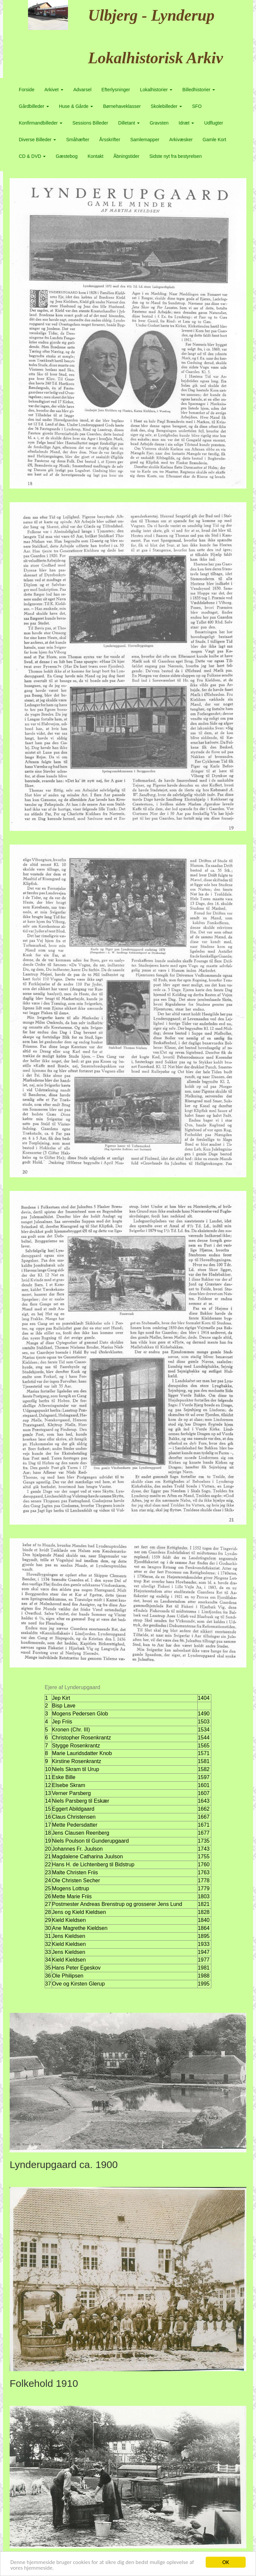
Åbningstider (126, 156)
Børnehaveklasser (122, 106)
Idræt (186, 123)
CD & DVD (32, 156)
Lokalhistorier (156, 89)
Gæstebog (66, 156)
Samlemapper (144, 139)
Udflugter (213, 123)
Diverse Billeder (37, 139)
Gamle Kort (214, 139)
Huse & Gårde (76, 106)
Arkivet (53, 89)
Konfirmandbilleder (41, 123)
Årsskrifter (109, 139)
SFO (197, 106)
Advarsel (82, 89)
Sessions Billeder (90, 123)
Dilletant (129, 123)
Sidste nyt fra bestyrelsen (175, 156)
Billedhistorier (198, 89)
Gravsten (159, 123)
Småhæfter (77, 139)
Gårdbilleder (34, 106)
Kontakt (95, 156)
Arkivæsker (181, 139)
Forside (27, 89)
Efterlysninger (115, 89)
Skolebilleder (166, 106)
